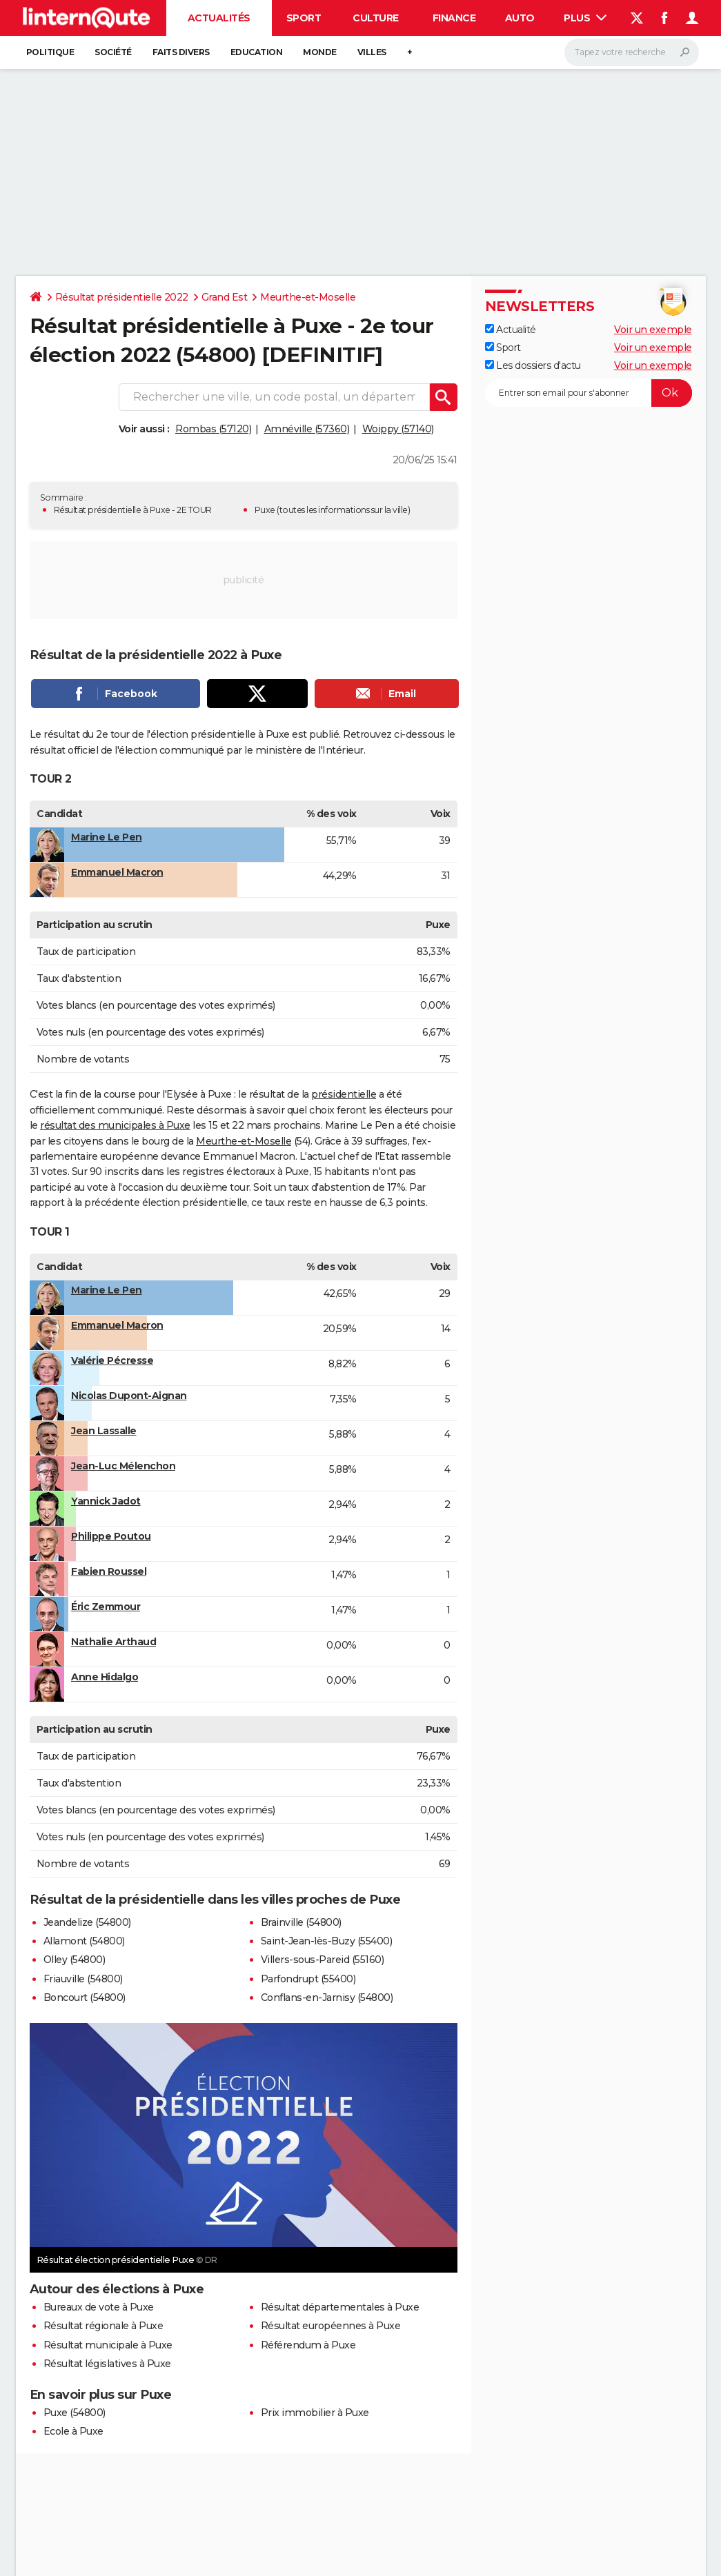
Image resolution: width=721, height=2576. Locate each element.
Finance (454, 18)
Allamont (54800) (84, 1941)
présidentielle (343, 1094)
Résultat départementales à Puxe (340, 2307)
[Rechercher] (631, 52)
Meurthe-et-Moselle (307, 297)
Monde (320, 52)
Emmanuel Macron (117, 872)
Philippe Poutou (111, 1536)
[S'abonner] (588, 393)
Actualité (510, 329)
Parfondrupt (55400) (308, 1979)
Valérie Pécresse (112, 1360)
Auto (520, 18)
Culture (376, 18)
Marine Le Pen (106, 837)
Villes (371, 52)
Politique (50, 52)
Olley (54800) (74, 1959)
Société (113, 52)
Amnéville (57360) (307, 429)
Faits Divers (181, 52)
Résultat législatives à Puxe (107, 2363)
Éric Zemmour (105, 1606)
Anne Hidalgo (104, 1677)
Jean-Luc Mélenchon (123, 1466)
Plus (585, 18)
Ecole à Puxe (73, 2431)
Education (256, 52)
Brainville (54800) (301, 1922)
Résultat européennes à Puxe (331, 2326)
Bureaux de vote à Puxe (98, 2307)
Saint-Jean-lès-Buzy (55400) (327, 1941)
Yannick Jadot (106, 1501)
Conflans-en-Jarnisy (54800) (327, 1997)
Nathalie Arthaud (113, 1642)
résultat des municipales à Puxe (115, 1125)
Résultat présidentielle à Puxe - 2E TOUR (133, 510)
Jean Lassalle (104, 1431)
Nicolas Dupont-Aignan (129, 1395)
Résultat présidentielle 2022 (121, 297)
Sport (304, 18)
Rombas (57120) (213, 429)
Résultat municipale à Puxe (107, 2345)
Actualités (219, 18)
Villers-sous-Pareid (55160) (322, 1959)
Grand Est (224, 297)
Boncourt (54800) (84, 1997)
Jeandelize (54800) (87, 1922)
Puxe (265, 510)
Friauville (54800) (83, 1979)
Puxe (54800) (74, 2412)
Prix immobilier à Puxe (315, 2412)
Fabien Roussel (108, 1571)
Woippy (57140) (398, 429)
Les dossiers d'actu (533, 365)
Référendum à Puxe (308, 2345)
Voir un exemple (653, 329)
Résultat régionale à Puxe (103, 2326)
